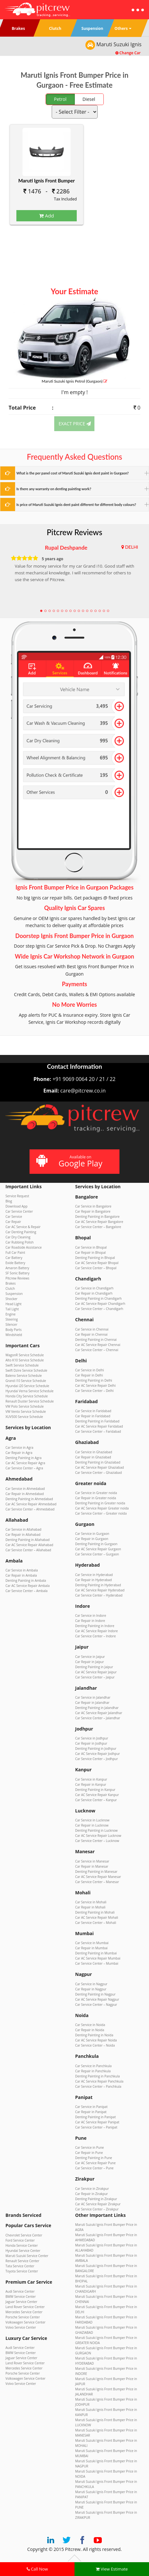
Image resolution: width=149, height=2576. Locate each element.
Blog (8, 1201)
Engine (10, 1314)
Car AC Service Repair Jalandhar (98, 1713)
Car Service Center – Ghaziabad (98, 1472)
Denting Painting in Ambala (25, 1580)
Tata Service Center (19, 2266)
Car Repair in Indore (90, 1620)
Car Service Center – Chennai (96, 1350)
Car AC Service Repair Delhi (95, 1385)
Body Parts (13, 1329)
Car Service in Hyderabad (94, 1574)
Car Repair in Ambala (21, 1575)
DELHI (131, 547)
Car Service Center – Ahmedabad (30, 1509)
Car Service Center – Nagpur (96, 2004)
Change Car (128, 53)
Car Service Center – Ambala (26, 1591)
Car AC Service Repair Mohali (96, 1917)
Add (46, 215)
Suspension (14, 1293)
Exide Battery (15, 1263)
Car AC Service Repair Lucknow (98, 1835)
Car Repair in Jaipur (89, 1662)
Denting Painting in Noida (94, 2035)
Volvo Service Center (20, 2327)
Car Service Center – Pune (94, 2168)
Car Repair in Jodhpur (91, 1743)
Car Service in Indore (90, 1615)
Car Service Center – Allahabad (28, 1550)
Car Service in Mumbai (92, 1943)
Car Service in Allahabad (23, 1529)
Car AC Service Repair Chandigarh (100, 1303)
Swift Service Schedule (22, 1365)
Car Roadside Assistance (23, 1247)
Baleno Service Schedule (23, 1375)
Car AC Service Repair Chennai (97, 1344)
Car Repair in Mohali (90, 1907)
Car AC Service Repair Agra (25, 1463)
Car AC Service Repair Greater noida (102, 1508)
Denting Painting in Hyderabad (98, 1585)
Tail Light (12, 1309)
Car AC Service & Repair (22, 1227)
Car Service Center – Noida (95, 2045)
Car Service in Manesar (92, 1861)
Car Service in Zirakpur (92, 2188)
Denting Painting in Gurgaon (96, 1544)
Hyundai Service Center (22, 2250)
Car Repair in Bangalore (92, 1211)
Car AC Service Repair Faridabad (99, 1426)
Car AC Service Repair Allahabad (29, 1545)
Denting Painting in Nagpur (95, 1994)
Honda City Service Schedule (26, 1396)
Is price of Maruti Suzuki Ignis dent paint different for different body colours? (76, 504)
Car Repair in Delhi (89, 1375)
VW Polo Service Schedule (24, 1406)
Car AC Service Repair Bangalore (99, 1221)
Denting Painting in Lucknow (96, 1830)
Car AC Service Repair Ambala (27, 1585)
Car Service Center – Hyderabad (98, 1595)
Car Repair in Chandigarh (93, 1293)
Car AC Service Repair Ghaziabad (99, 1467)
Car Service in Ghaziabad (93, 1452)
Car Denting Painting (20, 1232)
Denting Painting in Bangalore (97, 1216)
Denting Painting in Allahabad (27, 1539)
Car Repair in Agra (18, 1452)
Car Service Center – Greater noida (101, 1513)
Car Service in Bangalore (93, 1206)
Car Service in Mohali (90, 1902)
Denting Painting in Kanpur (95, 1789)
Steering (11, 1319)
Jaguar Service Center (21, 2301)
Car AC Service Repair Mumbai (97, 1958)
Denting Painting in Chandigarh (98, 1298)
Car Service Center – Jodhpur (96, 1759)
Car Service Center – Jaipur (95, 1677)
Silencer (11, 1324)
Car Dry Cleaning (18, 1237)
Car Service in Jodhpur (91, 1738)
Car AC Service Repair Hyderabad (100, 1590)
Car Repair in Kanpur (90, 1784)
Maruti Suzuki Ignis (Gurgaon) (74, 381)
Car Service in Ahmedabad (25, 1488)
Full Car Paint (15, 1252)
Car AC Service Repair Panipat (97, 2122)
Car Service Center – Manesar (97, 1882)
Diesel (89, 99)
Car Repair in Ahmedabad (24, 1494)
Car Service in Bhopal (91, 1247)
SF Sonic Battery (17, 1273)
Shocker (11, 1299)
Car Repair (13, 1221)
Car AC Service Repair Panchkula (99, 2081)
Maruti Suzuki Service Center (26, 2255)
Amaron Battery (17, 1268)
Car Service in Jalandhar (92, 1697)
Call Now (37, 2569)
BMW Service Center (20, 2296)
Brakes (10, 1283)
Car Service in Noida (90, 2025)
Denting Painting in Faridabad (97, 1421)
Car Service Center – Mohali (95, 1922)
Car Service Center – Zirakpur (96, 2209)
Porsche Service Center (22, 2317)
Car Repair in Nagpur (90, 1989)
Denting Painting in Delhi (93, 1380)
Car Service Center (19, 1211)
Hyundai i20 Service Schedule (27, 1386)
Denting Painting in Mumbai (96, 1953)
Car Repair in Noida (89, 2030)
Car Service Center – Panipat (96, 2127)
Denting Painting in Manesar (96, 1871)
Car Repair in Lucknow (92, 1825)
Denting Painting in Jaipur (94, 1667)
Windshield (13, 1334)
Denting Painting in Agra (23, 1458)
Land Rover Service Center (25, 2307)
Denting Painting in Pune (93, 2158)
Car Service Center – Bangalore (98, 1227)
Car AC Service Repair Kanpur (97, 1795)
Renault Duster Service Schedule (29, 1401)
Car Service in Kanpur (91, 1779)
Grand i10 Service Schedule (25, 1380)
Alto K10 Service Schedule (24, 1360)
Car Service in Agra (19, 1447)
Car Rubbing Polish (19, 1242)
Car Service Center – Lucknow (97, 1840)
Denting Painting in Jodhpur (95, 1748)
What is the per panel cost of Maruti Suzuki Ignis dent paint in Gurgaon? (72, 473)
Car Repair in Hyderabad (93, 1580)
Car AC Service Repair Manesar (98, 1876)
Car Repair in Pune (89, 2152)
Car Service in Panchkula (93, 2066)
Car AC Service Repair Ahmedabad (31, 1504)
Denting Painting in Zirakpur (96, 2199)
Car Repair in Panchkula (93, 2071)
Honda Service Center (21, 2245)
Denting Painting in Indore (94, 1626)
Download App (16, 1206)
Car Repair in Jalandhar (92, 1702)
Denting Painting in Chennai (96, 1339)
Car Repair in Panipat (91, 2112)
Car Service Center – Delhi (94, 1390)
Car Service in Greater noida (96, 1493)
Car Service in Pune (89, 2147)
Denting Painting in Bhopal (95, 1257)
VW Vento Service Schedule (25, 1411)
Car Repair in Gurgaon (91, 1538)
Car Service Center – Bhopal (96, 1268)
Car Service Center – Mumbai (96, 1963)
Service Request (17, 1196)
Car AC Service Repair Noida (96, 2040)
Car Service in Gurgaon (92, 1533)
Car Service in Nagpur (91, 1984)
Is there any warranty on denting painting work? (53, 489)
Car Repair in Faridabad (92, 1416)
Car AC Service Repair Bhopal (96, 1263)
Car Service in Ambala (21, 1570)
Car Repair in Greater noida (95, 1498)
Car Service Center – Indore (95, 1636)
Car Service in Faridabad (93, 1411)
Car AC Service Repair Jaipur (96, 1672)
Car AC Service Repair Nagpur (97, 1999)
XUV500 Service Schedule (24, 1416)
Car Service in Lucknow (92, 1820)
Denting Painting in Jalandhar (96, 1707)
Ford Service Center (20, 2240)
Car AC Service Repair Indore (96, 1631)
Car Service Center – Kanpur (96, 1800)
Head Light (13, 1304)
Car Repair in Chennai (91, 1334)
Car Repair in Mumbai (91, 1948)
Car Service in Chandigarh (94, 1288)
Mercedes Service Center (23, 2312)
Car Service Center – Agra (24, 1468)
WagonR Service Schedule (24, 1355)
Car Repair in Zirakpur (91, 2193)
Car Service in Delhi (89, 1370)
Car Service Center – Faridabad (98, 1431)
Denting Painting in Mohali (95, 1912)
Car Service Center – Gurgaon (97, 1554)
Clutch (10, 1288)
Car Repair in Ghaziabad (93, 1457)
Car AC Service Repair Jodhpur (97, 1753)
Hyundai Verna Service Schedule (29, 1391)
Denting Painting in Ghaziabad (97, 1462)
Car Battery (13, 1257)
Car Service (13, 1216)
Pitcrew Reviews (74, 532)
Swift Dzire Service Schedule (26, 1370)
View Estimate (112, 2569)
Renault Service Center (22, 2261)
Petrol (60, 99)
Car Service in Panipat (91, 2106)
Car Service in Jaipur (90, 1656)
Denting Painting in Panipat (95, 2117)
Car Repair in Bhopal (90, 1252)
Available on (73, 1161)
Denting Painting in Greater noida (100, 1503)
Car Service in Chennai (92, 1329)
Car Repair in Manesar (91, 1866)
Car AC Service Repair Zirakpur (98, 2204)
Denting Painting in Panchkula (97, 2076)
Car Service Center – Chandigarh (99, 1308)
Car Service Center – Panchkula (98, 2086)
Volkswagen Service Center (25, 2322)
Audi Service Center (20, 2291)
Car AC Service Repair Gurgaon (98, 1549)
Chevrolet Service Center (23, 2235)
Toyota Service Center (21, 2271)
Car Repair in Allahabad (22, 1534)
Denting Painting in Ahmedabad (29, 1499)
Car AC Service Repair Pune (95, 2163)
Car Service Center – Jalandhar (97, 1718)
